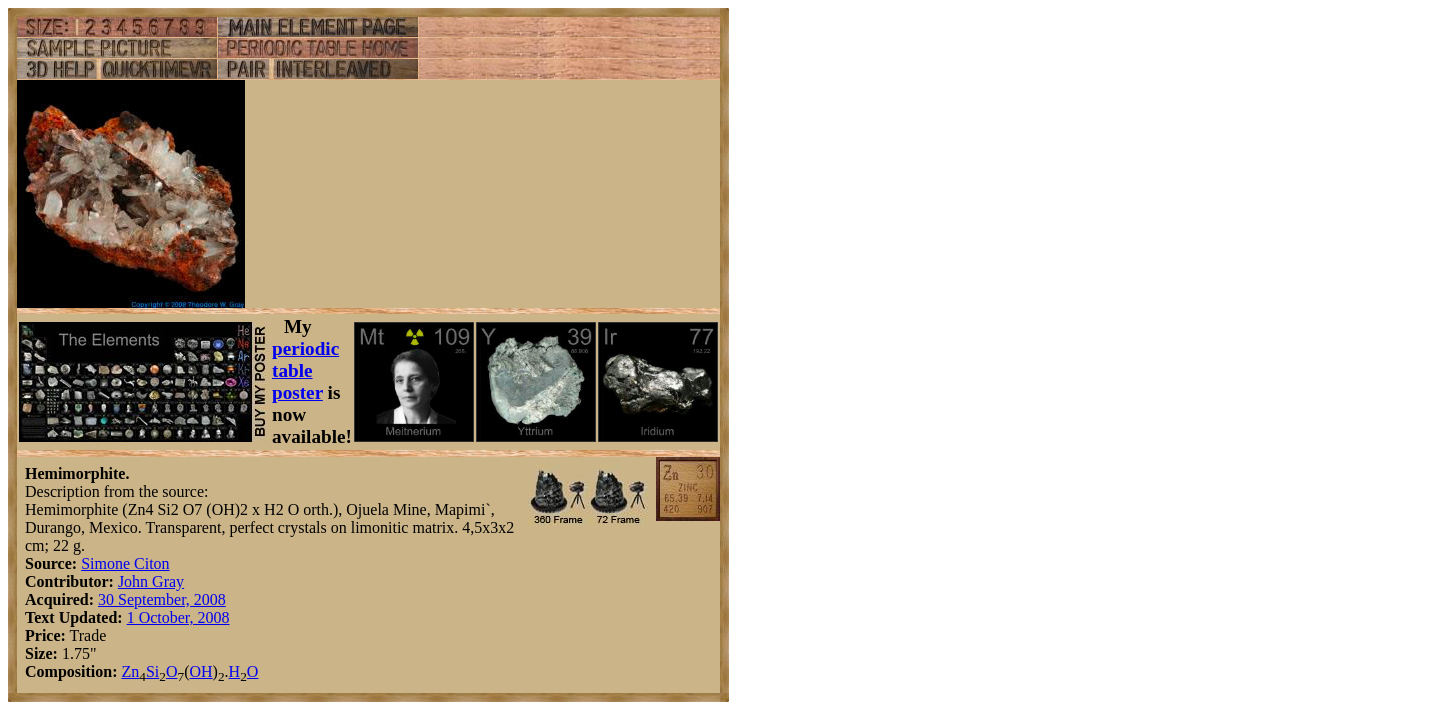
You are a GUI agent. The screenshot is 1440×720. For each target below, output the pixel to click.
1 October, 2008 (178, 617)
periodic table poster (305, 370)
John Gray (151, 581)
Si (152, 671)
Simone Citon (125, 563)
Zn (130, 671)
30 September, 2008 (162, 599)
